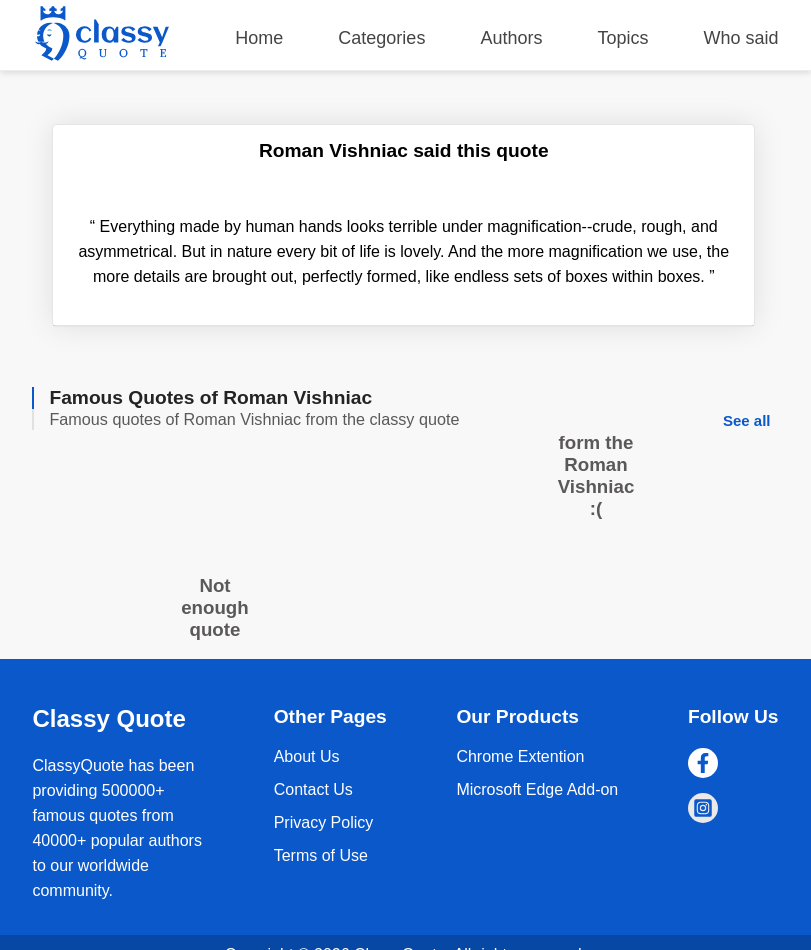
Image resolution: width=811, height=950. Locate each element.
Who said (741, 38)
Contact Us (313, 789)
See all (747, 420)
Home (259, 38)
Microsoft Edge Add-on (537, 789)
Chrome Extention (520, 756)
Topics (622, 38)
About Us (307, 756)
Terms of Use (321, 855)
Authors (511, 38)
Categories (381, 38)
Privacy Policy (324, 822)
